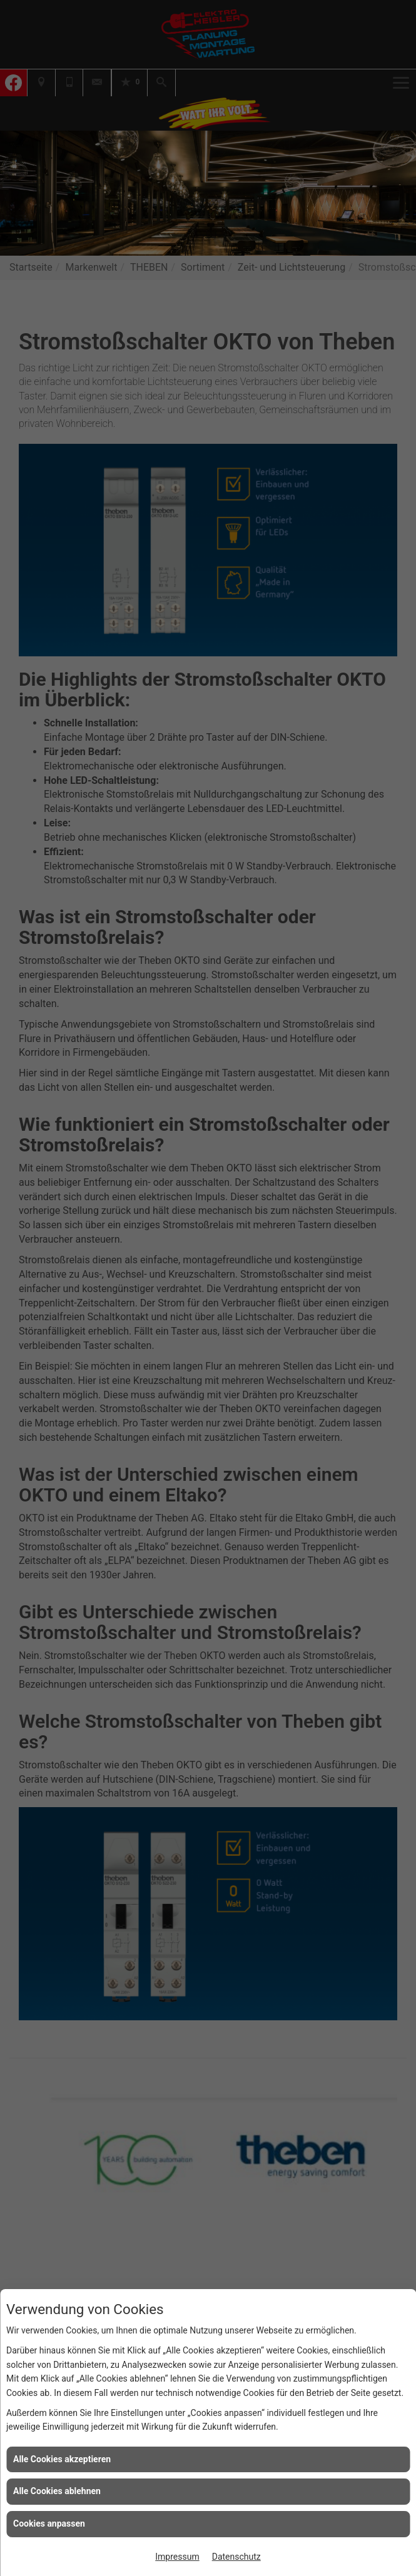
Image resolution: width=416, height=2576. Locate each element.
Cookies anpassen (49, 2523)
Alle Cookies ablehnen (57, 2491)
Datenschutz (236, 2557)
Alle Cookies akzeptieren (62, 2459)
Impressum (177, 2557)
